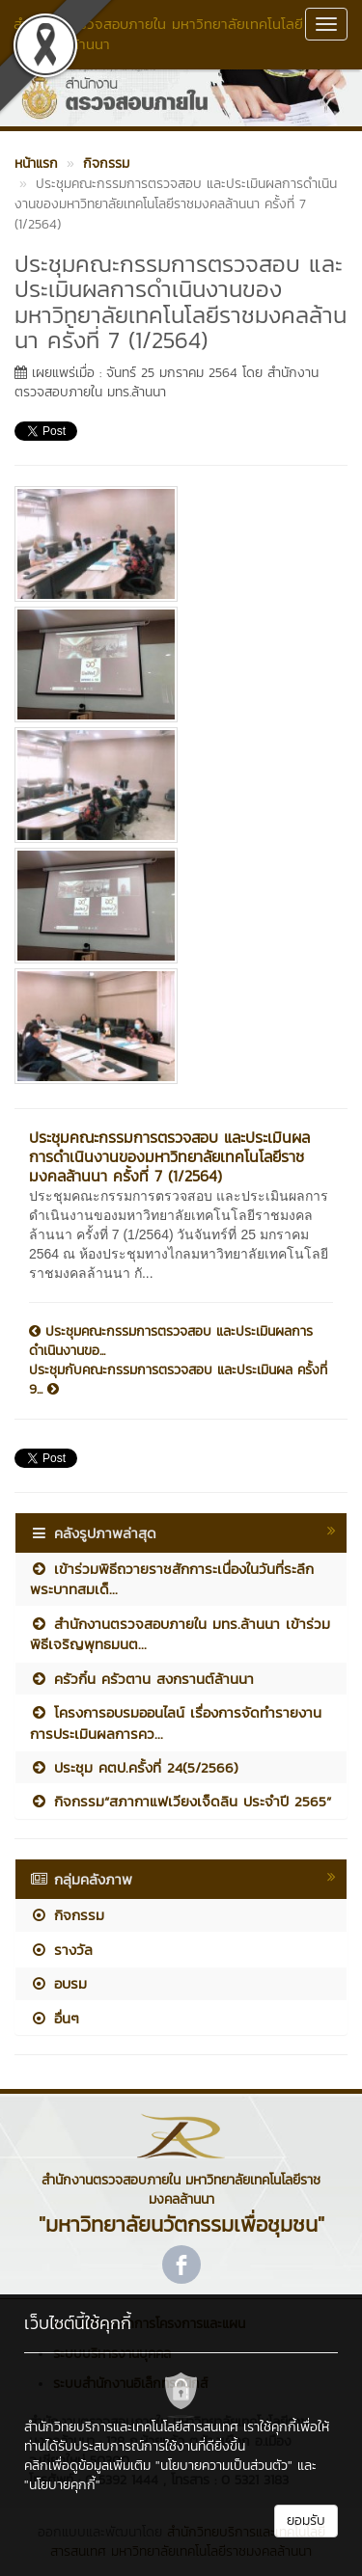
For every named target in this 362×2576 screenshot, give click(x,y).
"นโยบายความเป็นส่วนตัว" (223, 2465)
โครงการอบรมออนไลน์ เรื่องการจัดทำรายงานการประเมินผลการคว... (175, 1722)
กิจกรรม (67, 1915)
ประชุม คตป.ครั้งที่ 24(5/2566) (134, 1767)
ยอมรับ (306, 2520)
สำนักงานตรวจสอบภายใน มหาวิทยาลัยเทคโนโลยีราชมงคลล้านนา (158, 34)
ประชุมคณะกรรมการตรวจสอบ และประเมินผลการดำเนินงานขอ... (171, 1341)
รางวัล (61, 1950)
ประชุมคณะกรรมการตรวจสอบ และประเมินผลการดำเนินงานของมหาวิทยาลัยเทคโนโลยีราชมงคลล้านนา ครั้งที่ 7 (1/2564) (169, 1156)
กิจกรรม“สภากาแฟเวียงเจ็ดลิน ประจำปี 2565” (180, 1801)
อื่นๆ (54, 2018)
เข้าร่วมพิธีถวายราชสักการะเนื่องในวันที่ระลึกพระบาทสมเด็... (172, 1579)
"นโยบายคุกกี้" (62, 2485)
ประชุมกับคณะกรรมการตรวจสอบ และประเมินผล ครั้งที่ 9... (178, 1380)
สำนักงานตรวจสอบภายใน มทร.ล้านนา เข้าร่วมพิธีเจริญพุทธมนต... (180, 1634)
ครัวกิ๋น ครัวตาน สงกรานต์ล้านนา (142, 1679)
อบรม (58, 1983)
